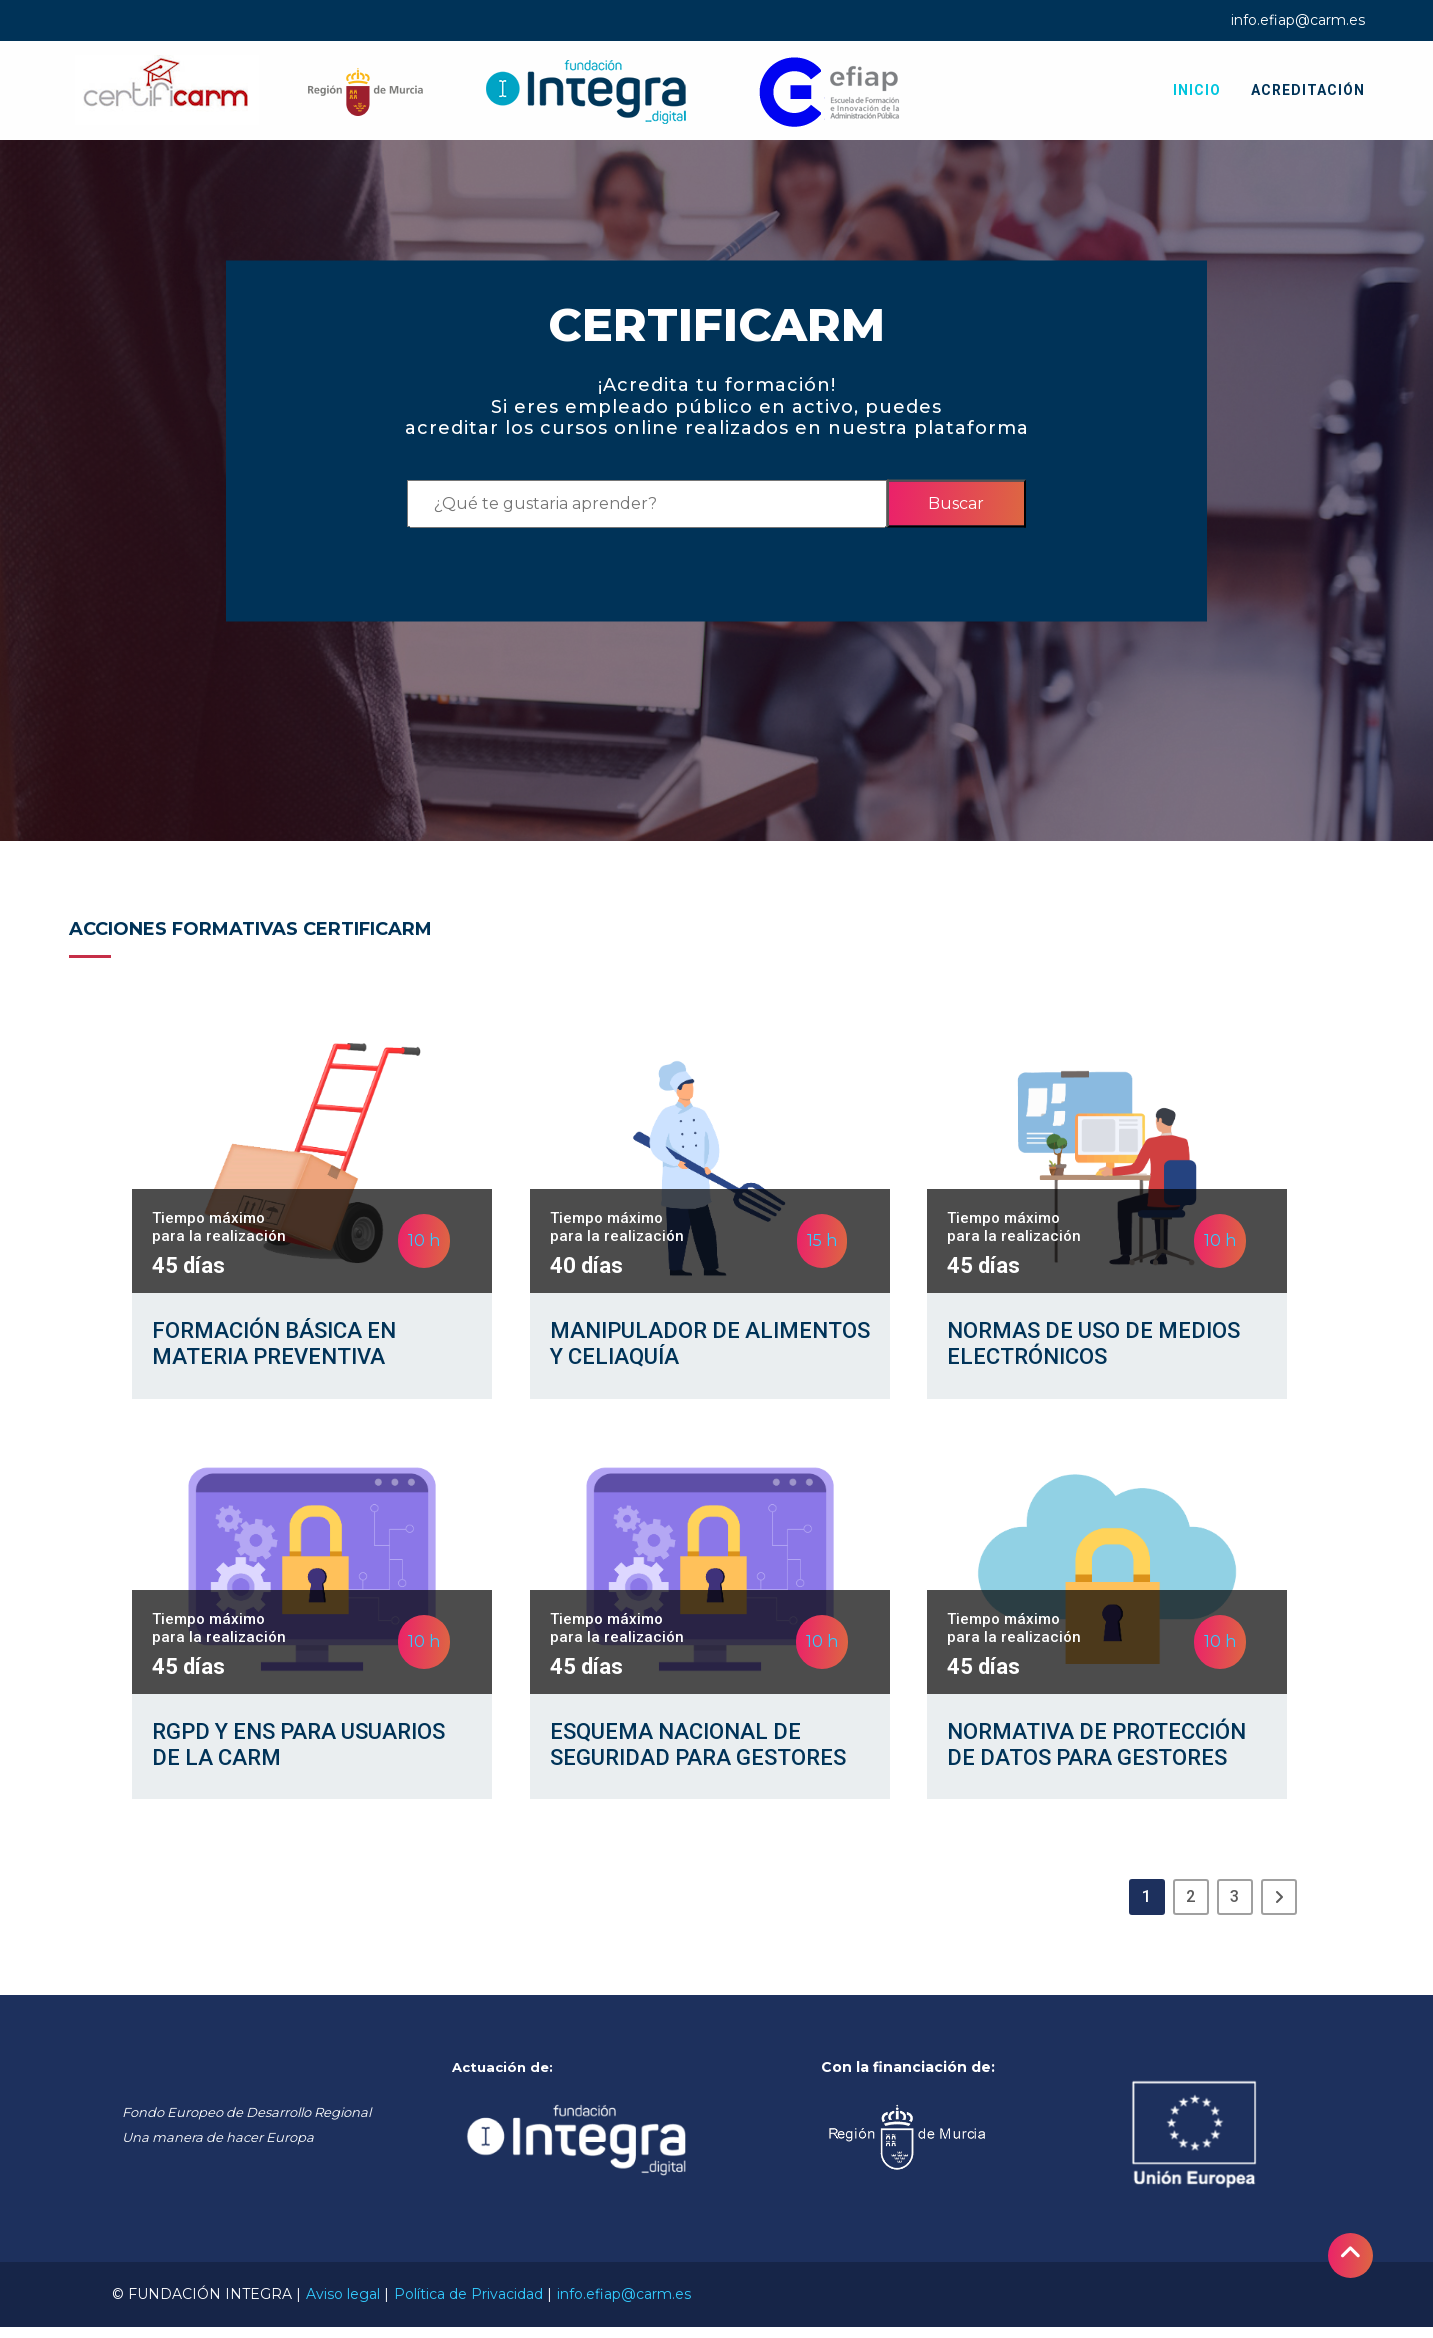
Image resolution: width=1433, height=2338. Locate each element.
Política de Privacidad (468, 2305)
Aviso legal (343, 2305)
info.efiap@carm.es (1298, 20)
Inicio (1197, 90)
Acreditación (1308, 90)
